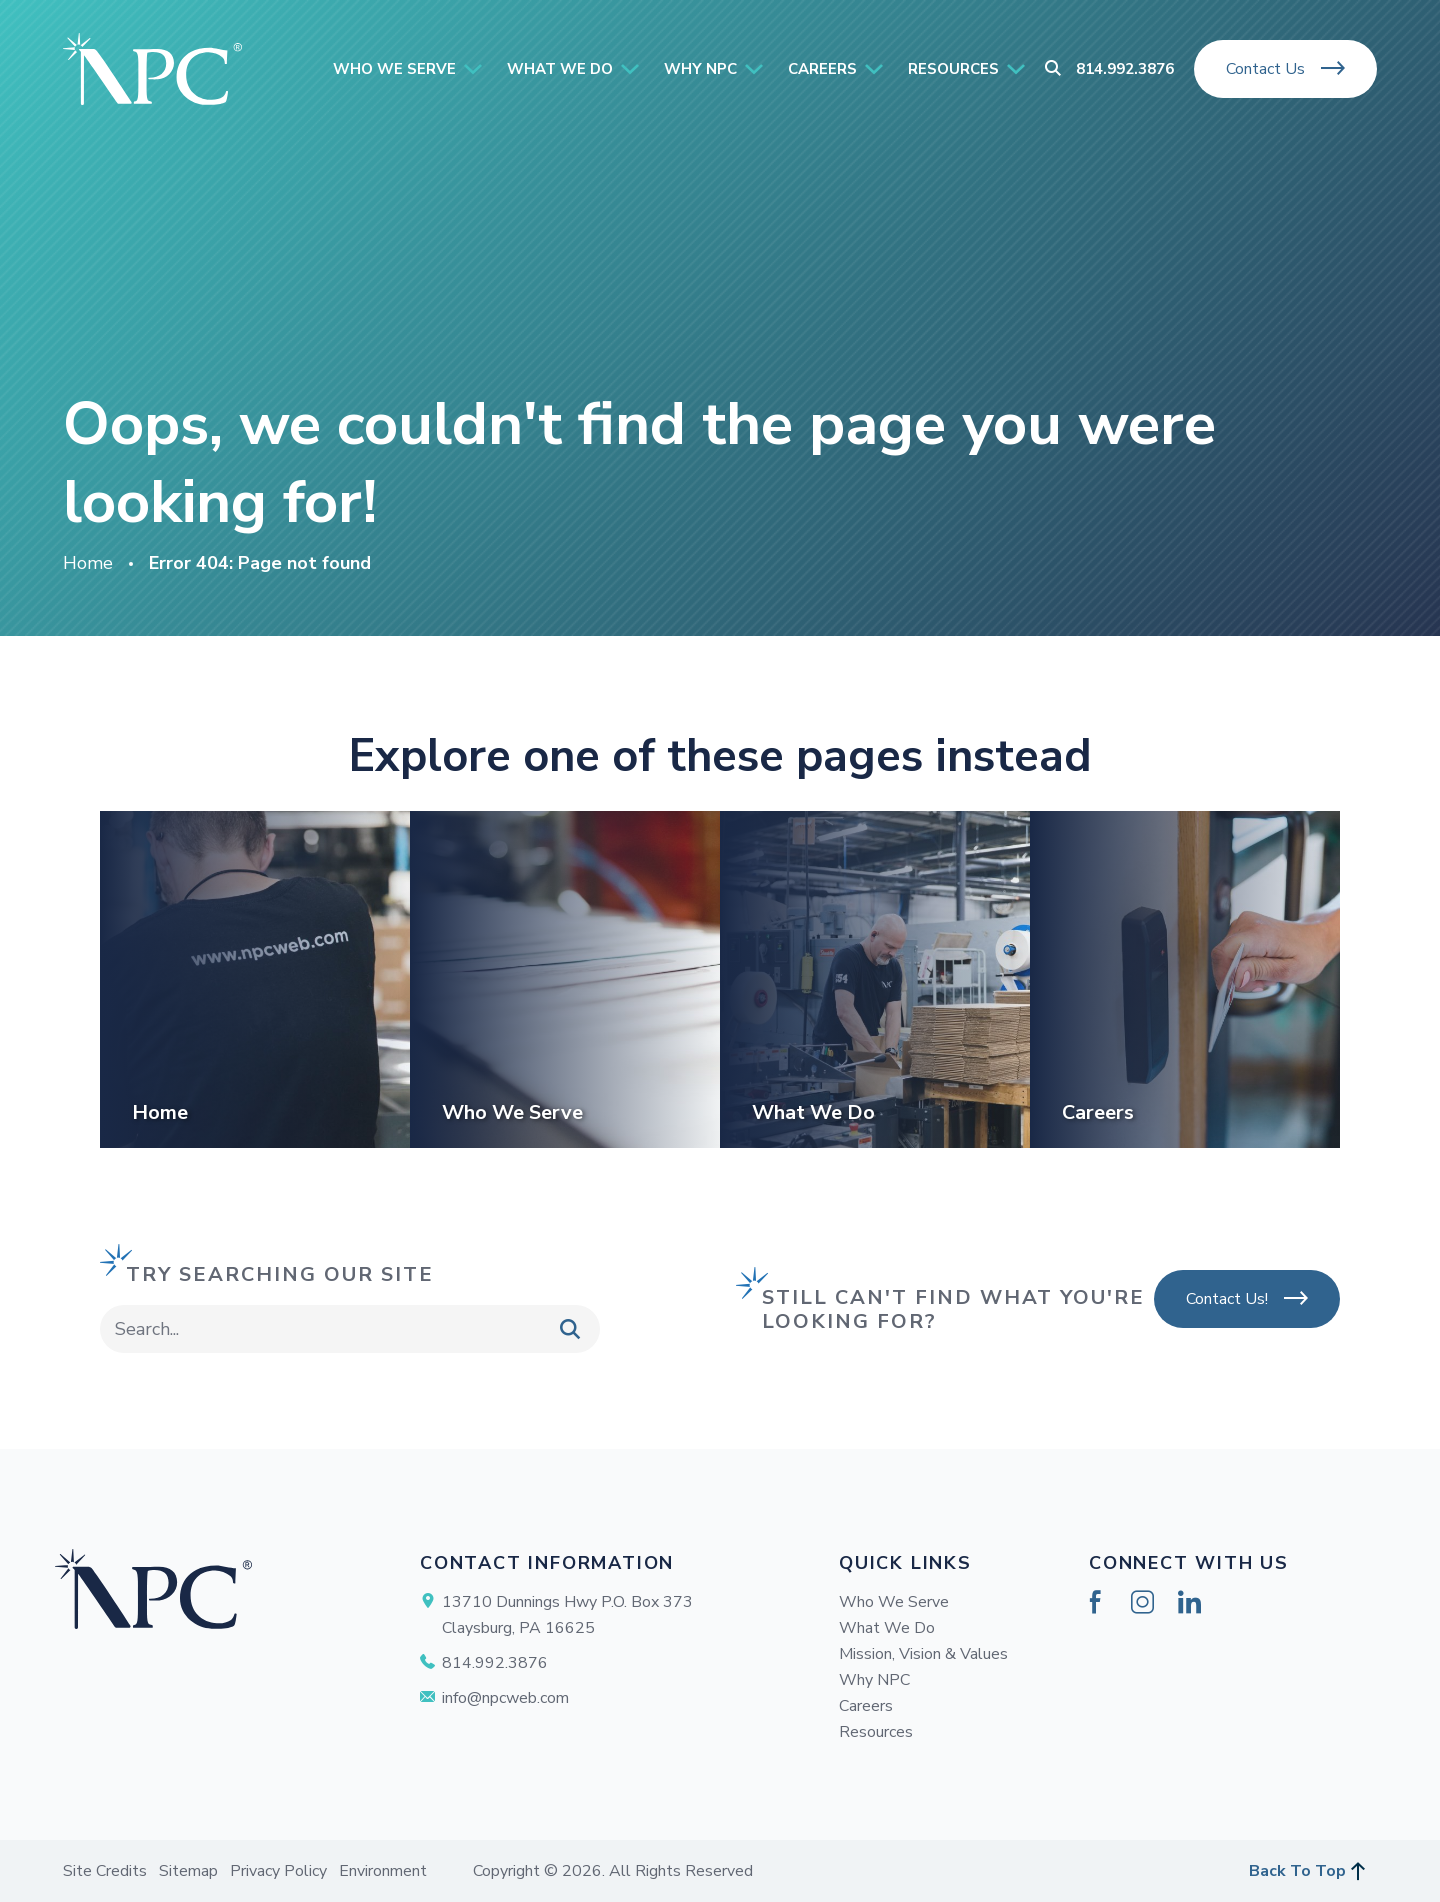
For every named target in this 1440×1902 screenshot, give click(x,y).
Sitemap (188, 1871)
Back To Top (1297, 1871)
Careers (866, 1706)
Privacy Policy (278, 1871)
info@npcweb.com (505, 1698)
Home (88, 563)
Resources (876, 1732)
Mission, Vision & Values (923, 1654)
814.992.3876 (1125, 69)
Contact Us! (1227, 1299)
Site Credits (105, 1871)
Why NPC (874, 1680)
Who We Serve (894, 1602)
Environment (383, 1871)
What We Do (887, 1628)
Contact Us (1265, 69)
